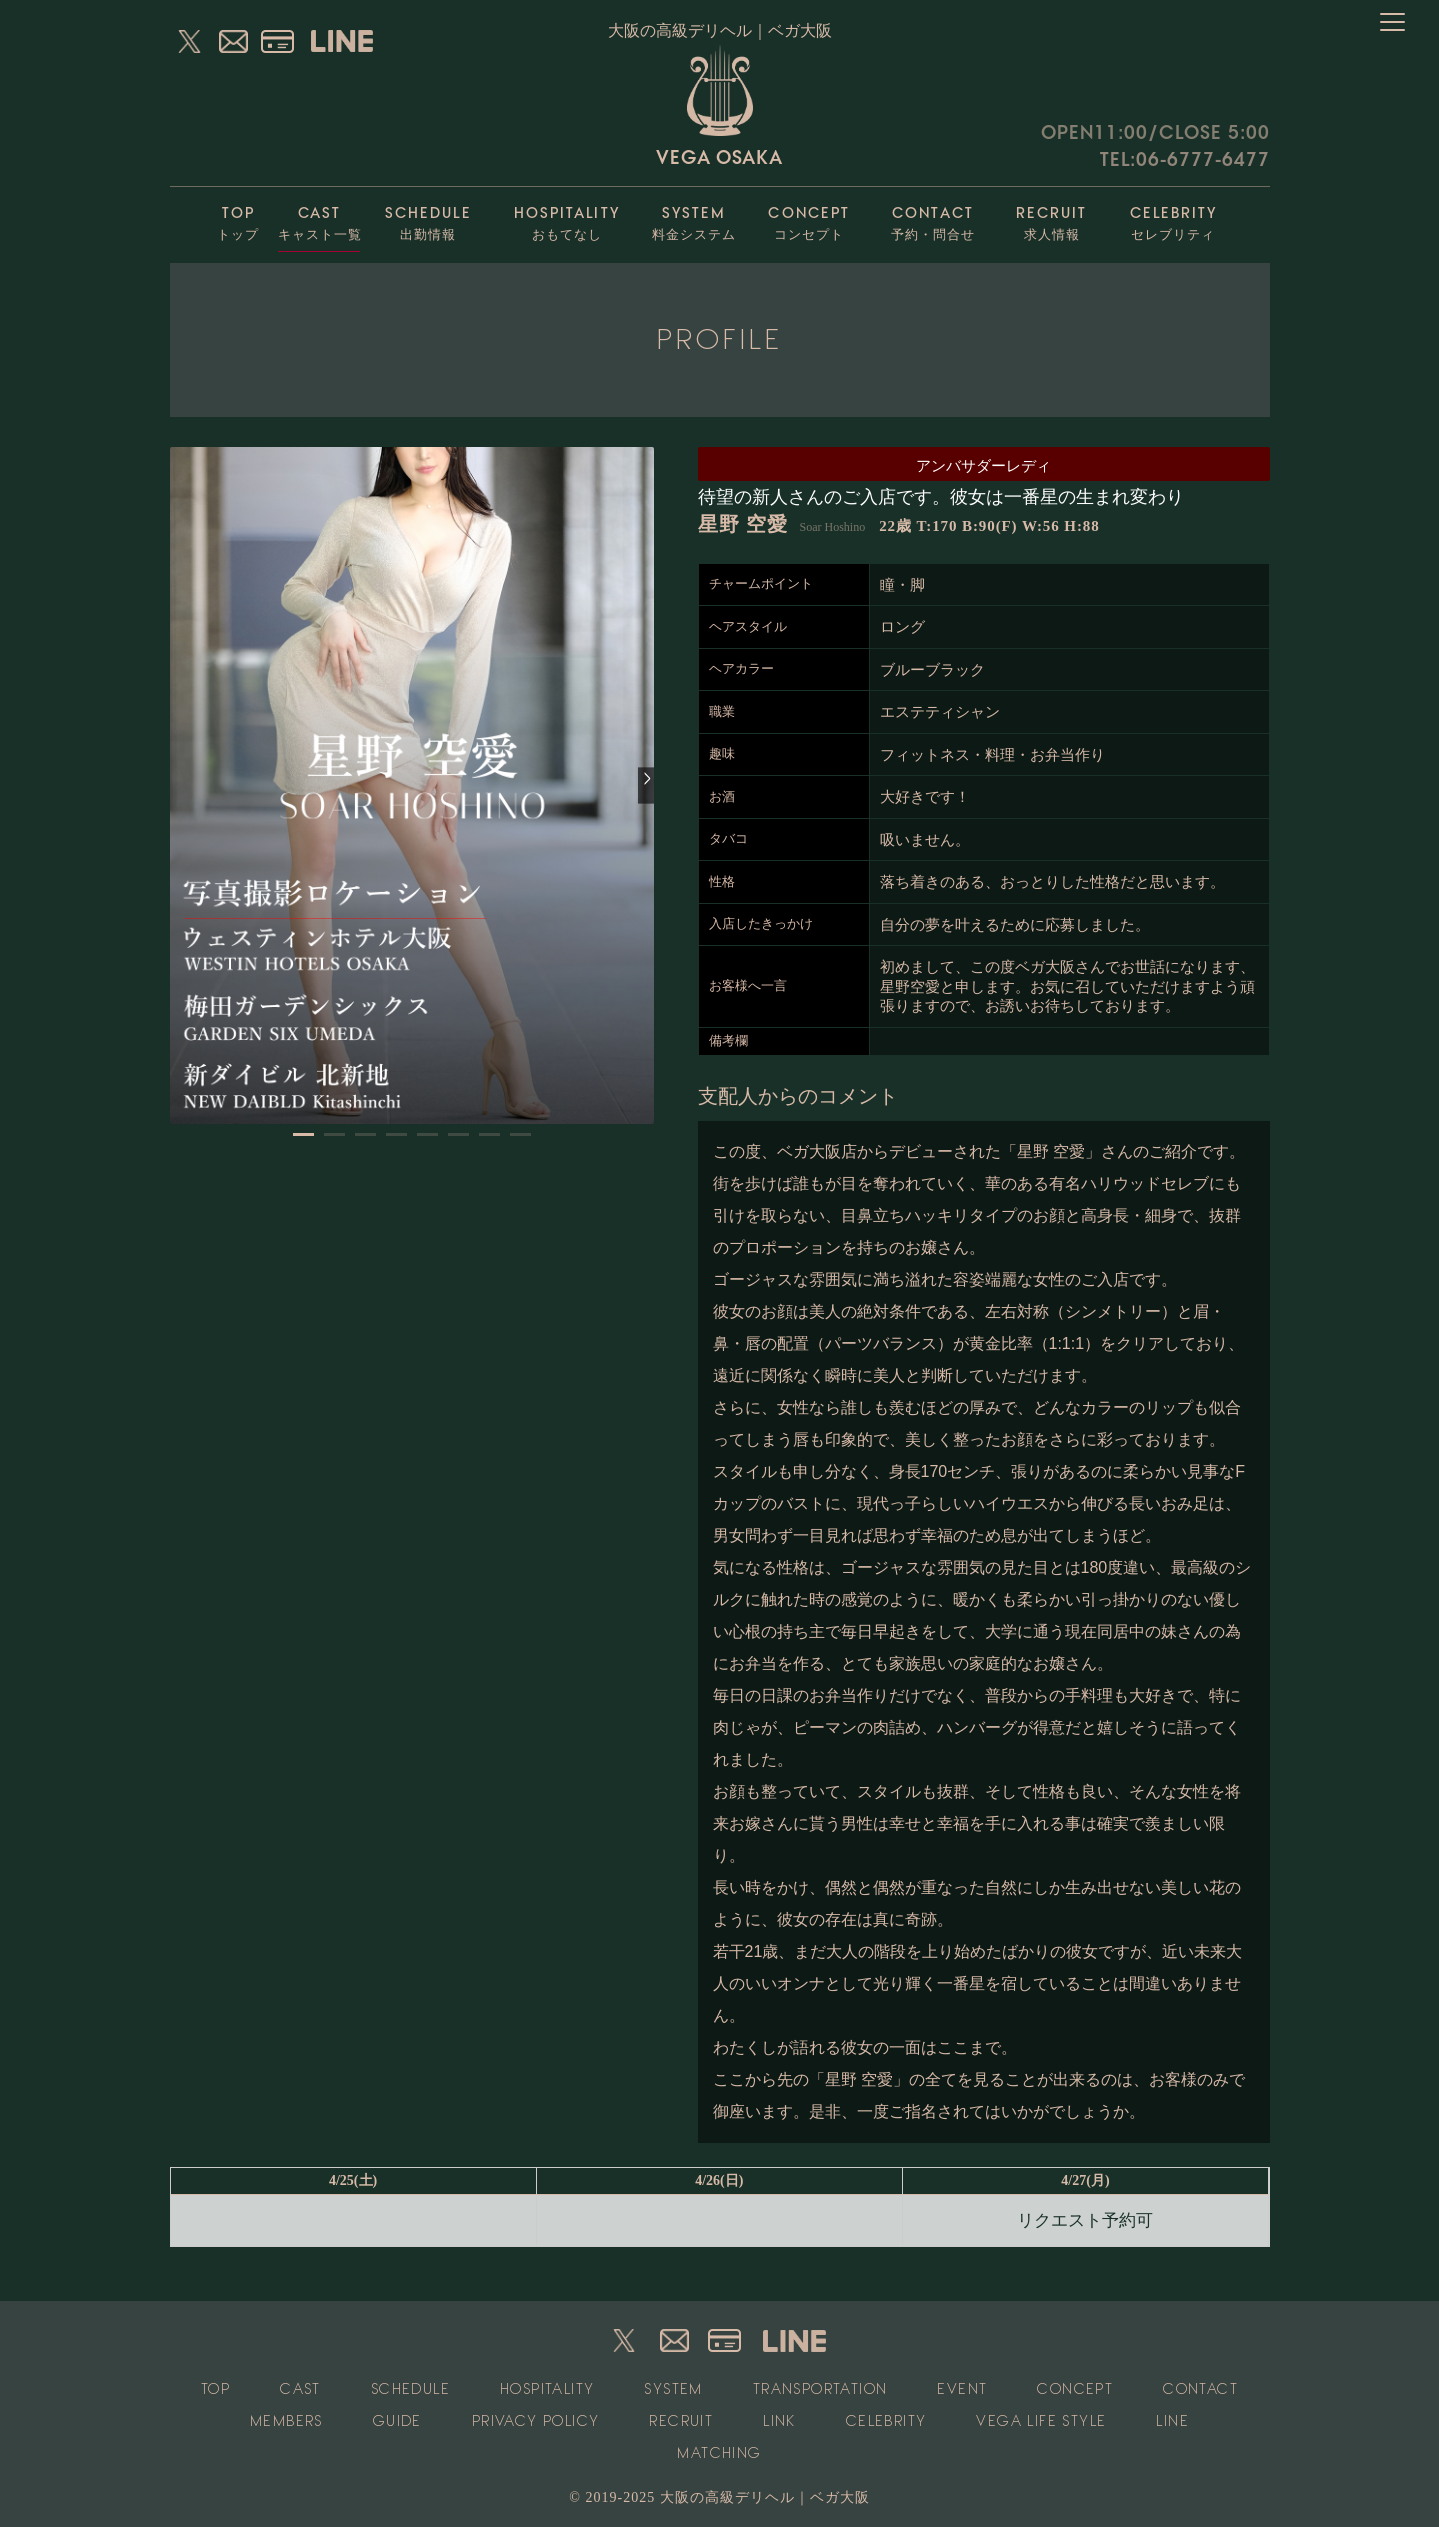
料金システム (694, 218)
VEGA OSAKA (719, 106)
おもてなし (567, 218)
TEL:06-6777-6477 (1185, 159)
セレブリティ (1174, 218)
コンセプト (809, 218)
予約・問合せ (933, 218)
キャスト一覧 (320, 218)
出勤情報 (428, 218)
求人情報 (1052, 218)
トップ (238, 218)
